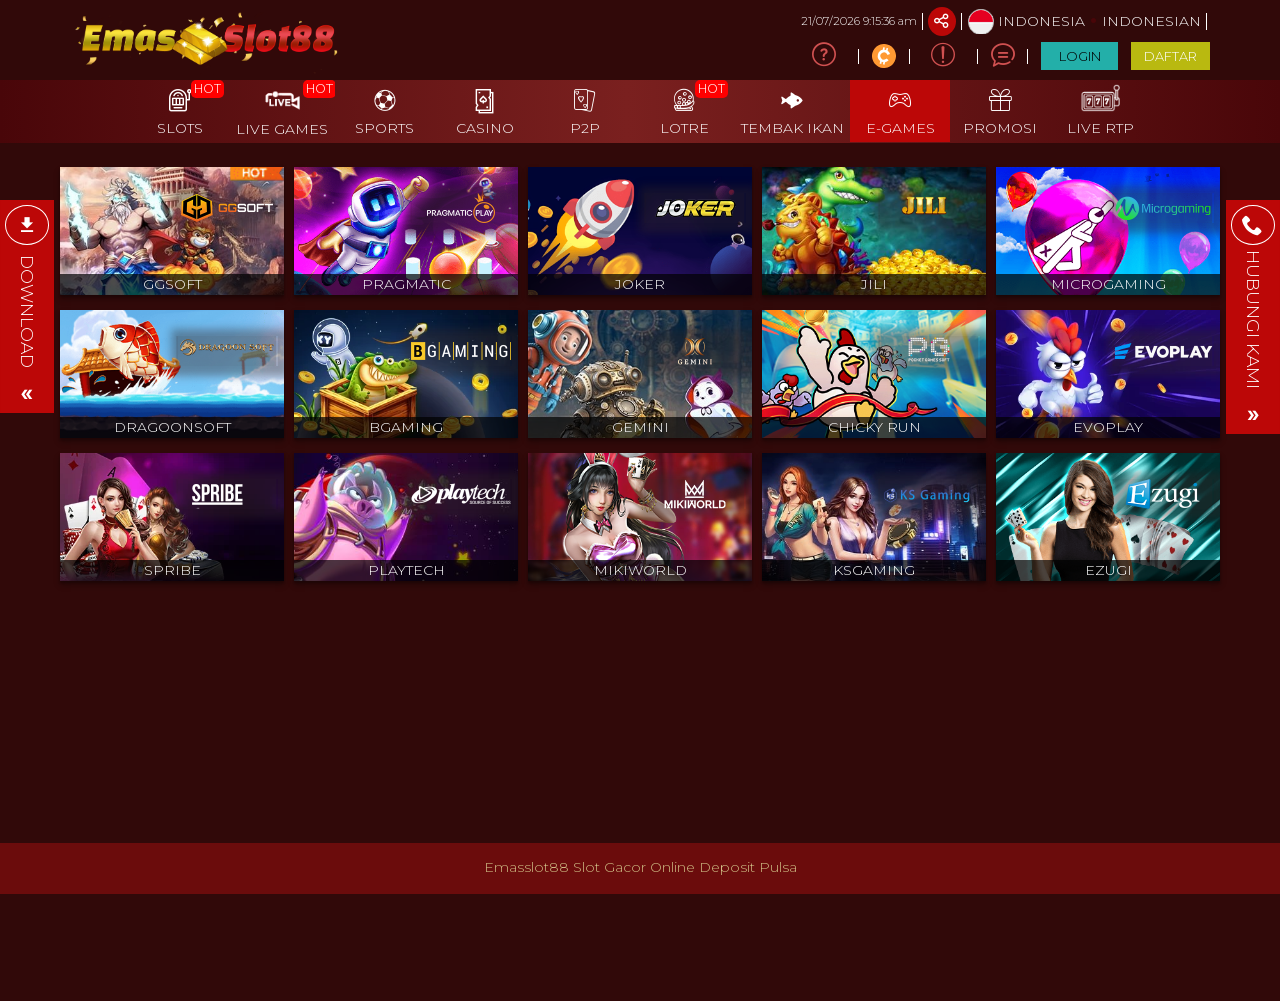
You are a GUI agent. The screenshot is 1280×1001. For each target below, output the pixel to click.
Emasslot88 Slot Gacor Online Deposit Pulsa (640, 867)
